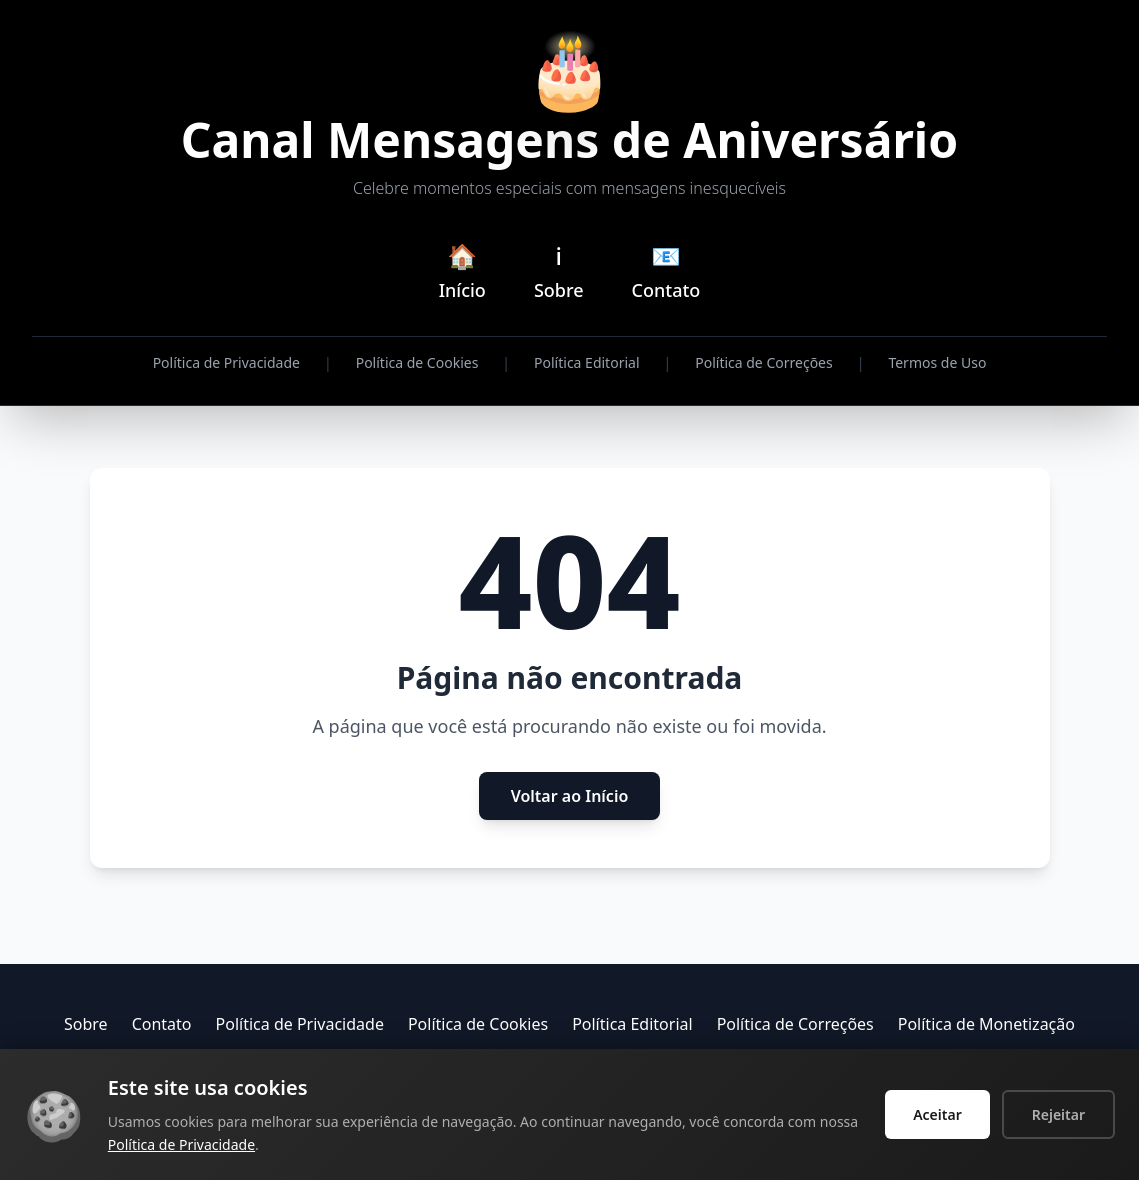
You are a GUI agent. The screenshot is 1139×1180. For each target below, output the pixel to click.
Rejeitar (1058, 1114)
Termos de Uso (937, 362)
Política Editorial (586, 362)
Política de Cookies (417, 362)
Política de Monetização (986, 1024)
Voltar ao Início (570, 796)
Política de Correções (763, 362)
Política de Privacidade (226, 362)
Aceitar (937, 1114)
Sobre (86, 1024)
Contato (162, 1024)
